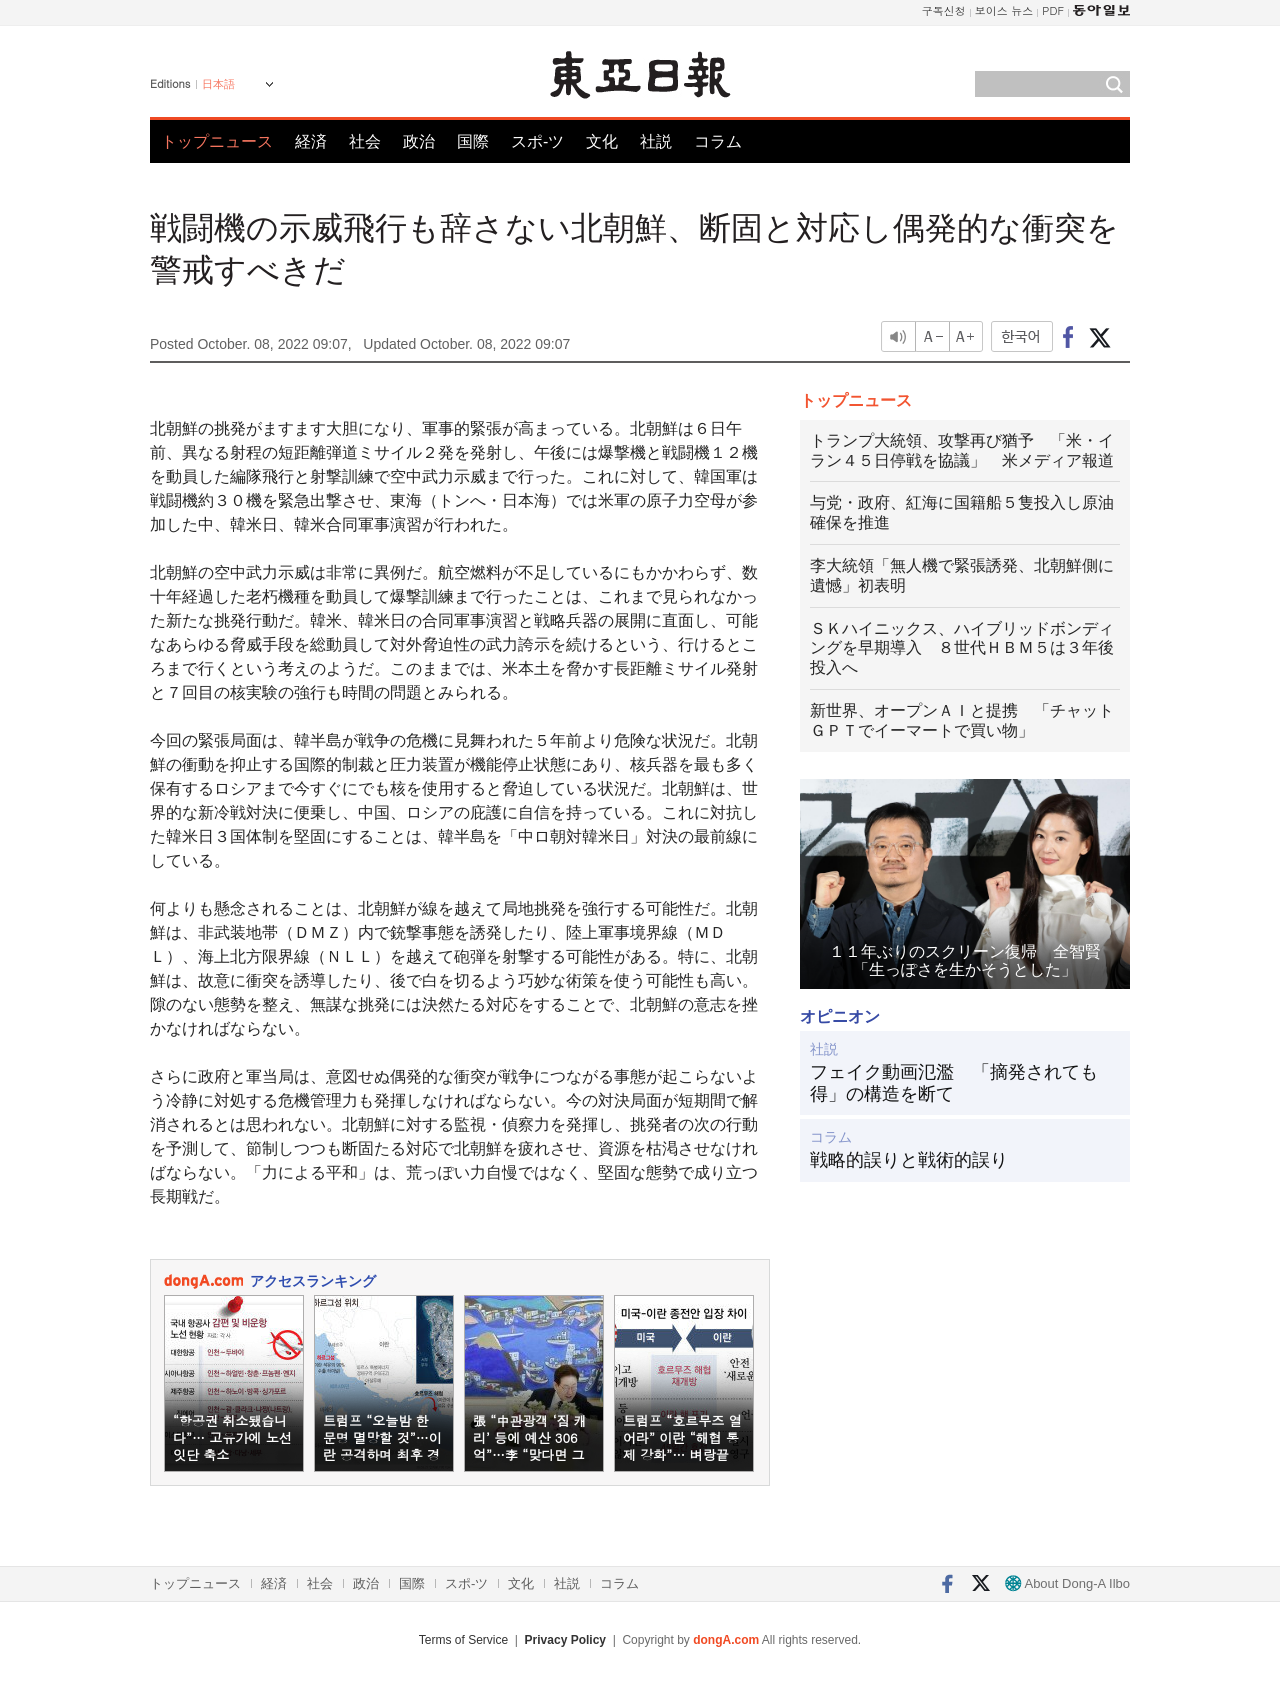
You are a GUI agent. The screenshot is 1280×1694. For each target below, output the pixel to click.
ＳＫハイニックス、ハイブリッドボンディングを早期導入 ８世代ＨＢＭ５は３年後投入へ (962, 648)
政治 (419, 141)
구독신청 (944, 10)
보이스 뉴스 (1004, 10)
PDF (1053, 10)
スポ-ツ (537, 141)
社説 (656, 141)
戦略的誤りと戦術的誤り (909, 1160)
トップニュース (217, 141)
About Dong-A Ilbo (1067, 1583)
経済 (311, 141)
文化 (602, 141)
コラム (718, 141)
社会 (365, 141)
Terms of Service (463, 1640)
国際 (473, 141)
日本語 (218, 84)
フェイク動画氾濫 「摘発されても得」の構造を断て (954, 1083)
